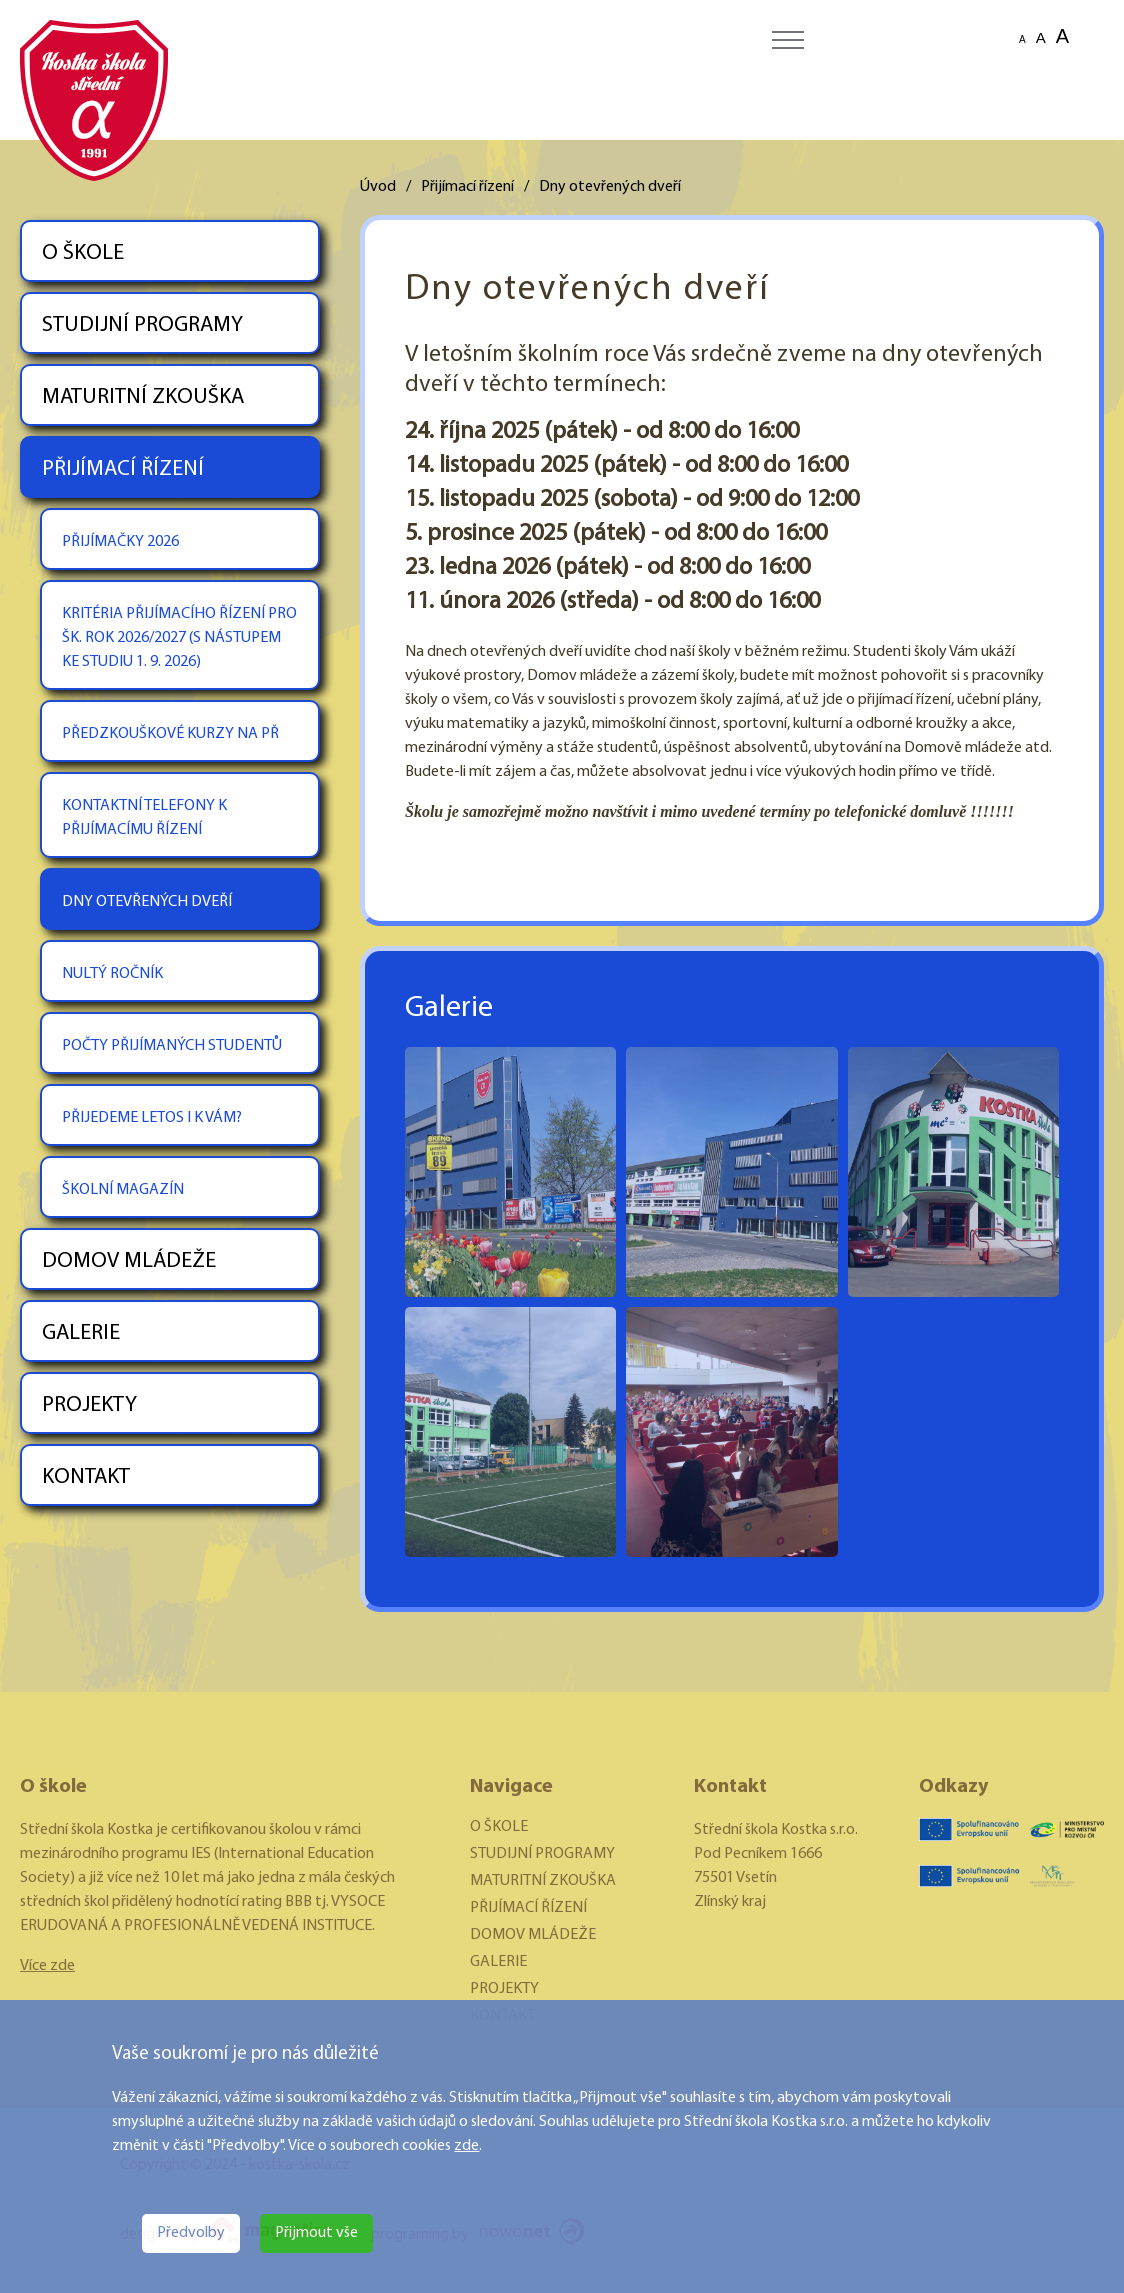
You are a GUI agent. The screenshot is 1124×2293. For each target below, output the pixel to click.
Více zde (47, 1966)
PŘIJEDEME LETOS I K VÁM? (152, 1118)
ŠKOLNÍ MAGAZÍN (123, 1190)
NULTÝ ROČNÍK (112, 974)
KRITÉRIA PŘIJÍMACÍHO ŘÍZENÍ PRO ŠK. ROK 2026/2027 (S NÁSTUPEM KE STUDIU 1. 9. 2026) (179, 638)
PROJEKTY (89, 1405)
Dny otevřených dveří (610, 187)
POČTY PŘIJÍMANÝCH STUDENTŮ (172, 1046)
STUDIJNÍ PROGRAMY (142, 325)
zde (466, 2146)
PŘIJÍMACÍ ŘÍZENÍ (123, 469)
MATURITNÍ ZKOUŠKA (143, 397)
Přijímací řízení (467, 187)
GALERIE (81, 1333)
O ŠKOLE (83, 253)
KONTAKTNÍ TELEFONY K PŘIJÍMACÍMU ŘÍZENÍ (144, 818)
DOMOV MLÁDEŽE (129, 1261)
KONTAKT (86, 1477)
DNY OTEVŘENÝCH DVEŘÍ (147, 902)
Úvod (378, 187)
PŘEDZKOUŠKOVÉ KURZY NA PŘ (170, 734)
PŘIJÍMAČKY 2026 (120, 542)
